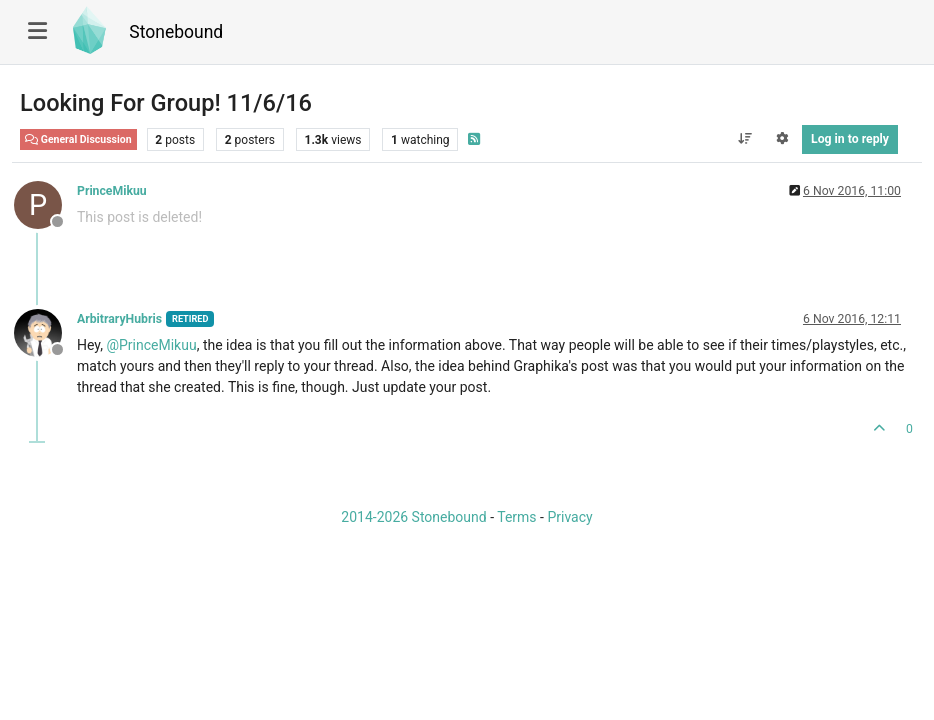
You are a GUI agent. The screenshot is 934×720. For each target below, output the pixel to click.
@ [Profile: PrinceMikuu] (151, 345)
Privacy (569, 517)
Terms (516, 517)
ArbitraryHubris (119, 319)
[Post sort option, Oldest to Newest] (744, 139)
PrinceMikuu (112, 191)
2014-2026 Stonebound (413, 517)
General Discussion (78, 139)
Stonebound (176, 32)
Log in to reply (850, 139)
